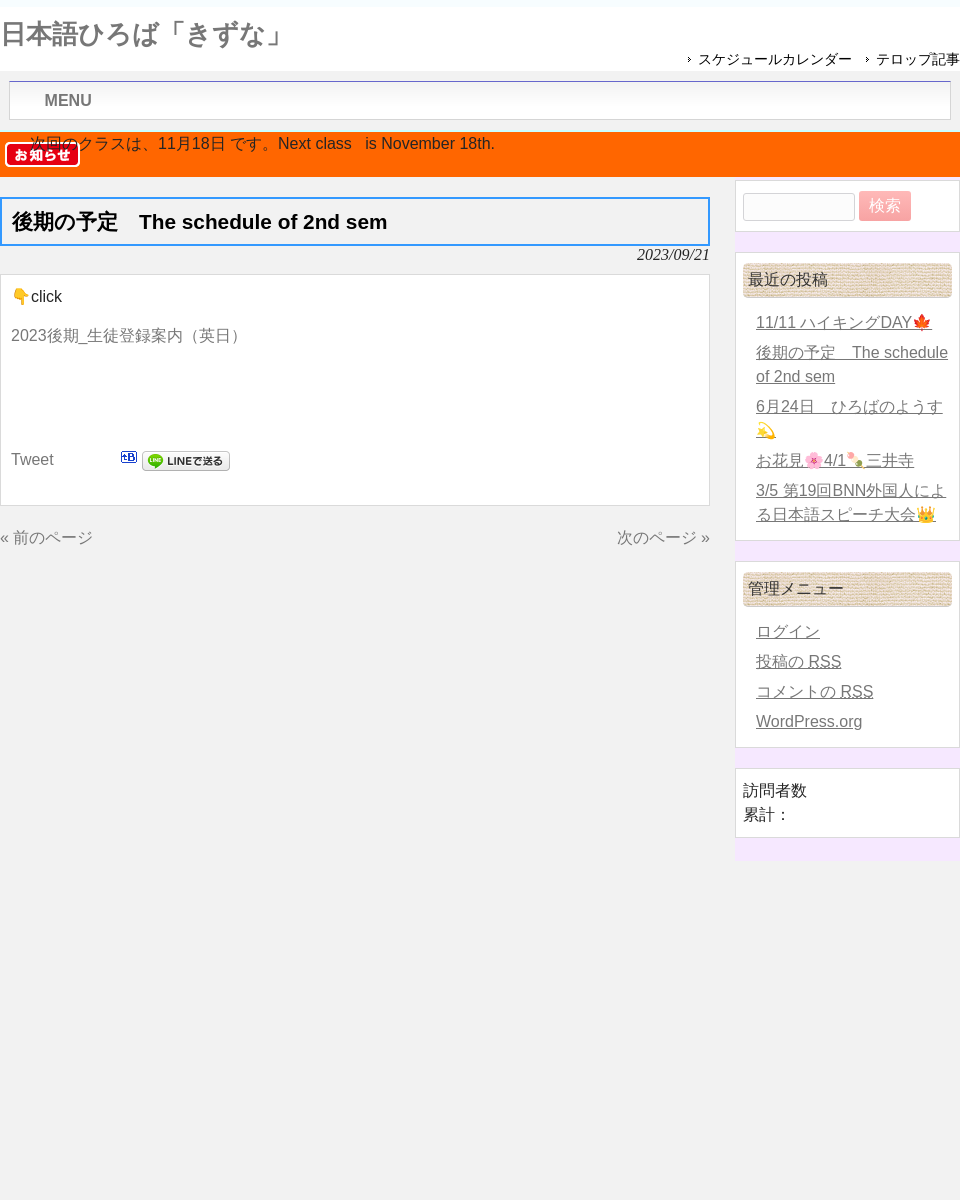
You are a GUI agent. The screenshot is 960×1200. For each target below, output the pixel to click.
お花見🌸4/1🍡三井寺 (835, 460)
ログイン (788, 631)
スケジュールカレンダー (775, 59)
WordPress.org (809, 721)
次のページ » (663, 537)
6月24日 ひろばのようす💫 (849, 418)
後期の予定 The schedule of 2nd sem (852, 364)
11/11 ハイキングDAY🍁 (844, 322)
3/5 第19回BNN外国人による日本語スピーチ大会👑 (851, 502)
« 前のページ (46, 537)
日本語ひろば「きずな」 (146, 34)
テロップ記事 (918, 59)
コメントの (814, 691)
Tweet (32, 459)
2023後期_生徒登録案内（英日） (129, 335)
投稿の (798, 661)
